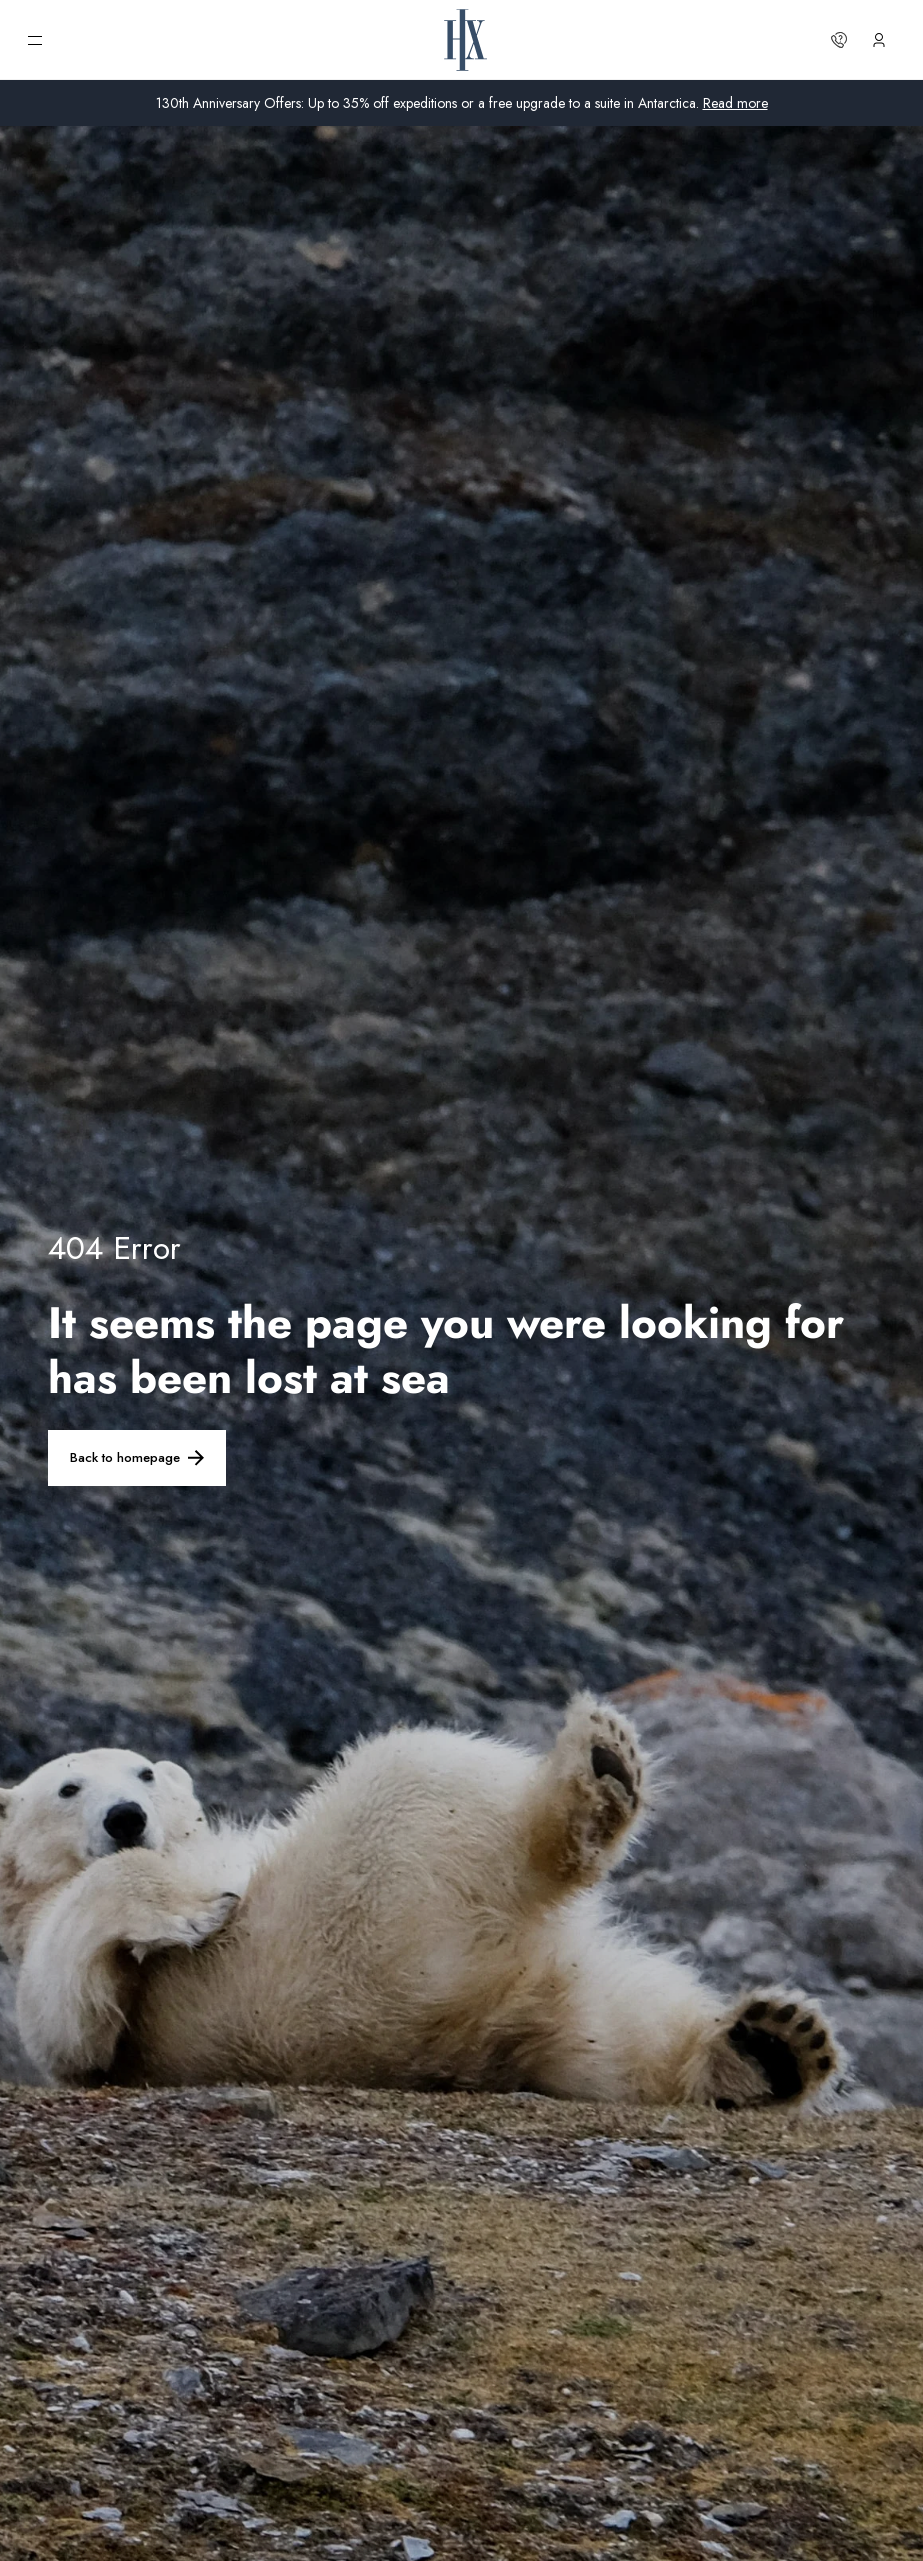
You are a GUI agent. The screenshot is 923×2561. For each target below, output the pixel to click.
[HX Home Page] (465, 40)
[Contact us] (839, 40)
